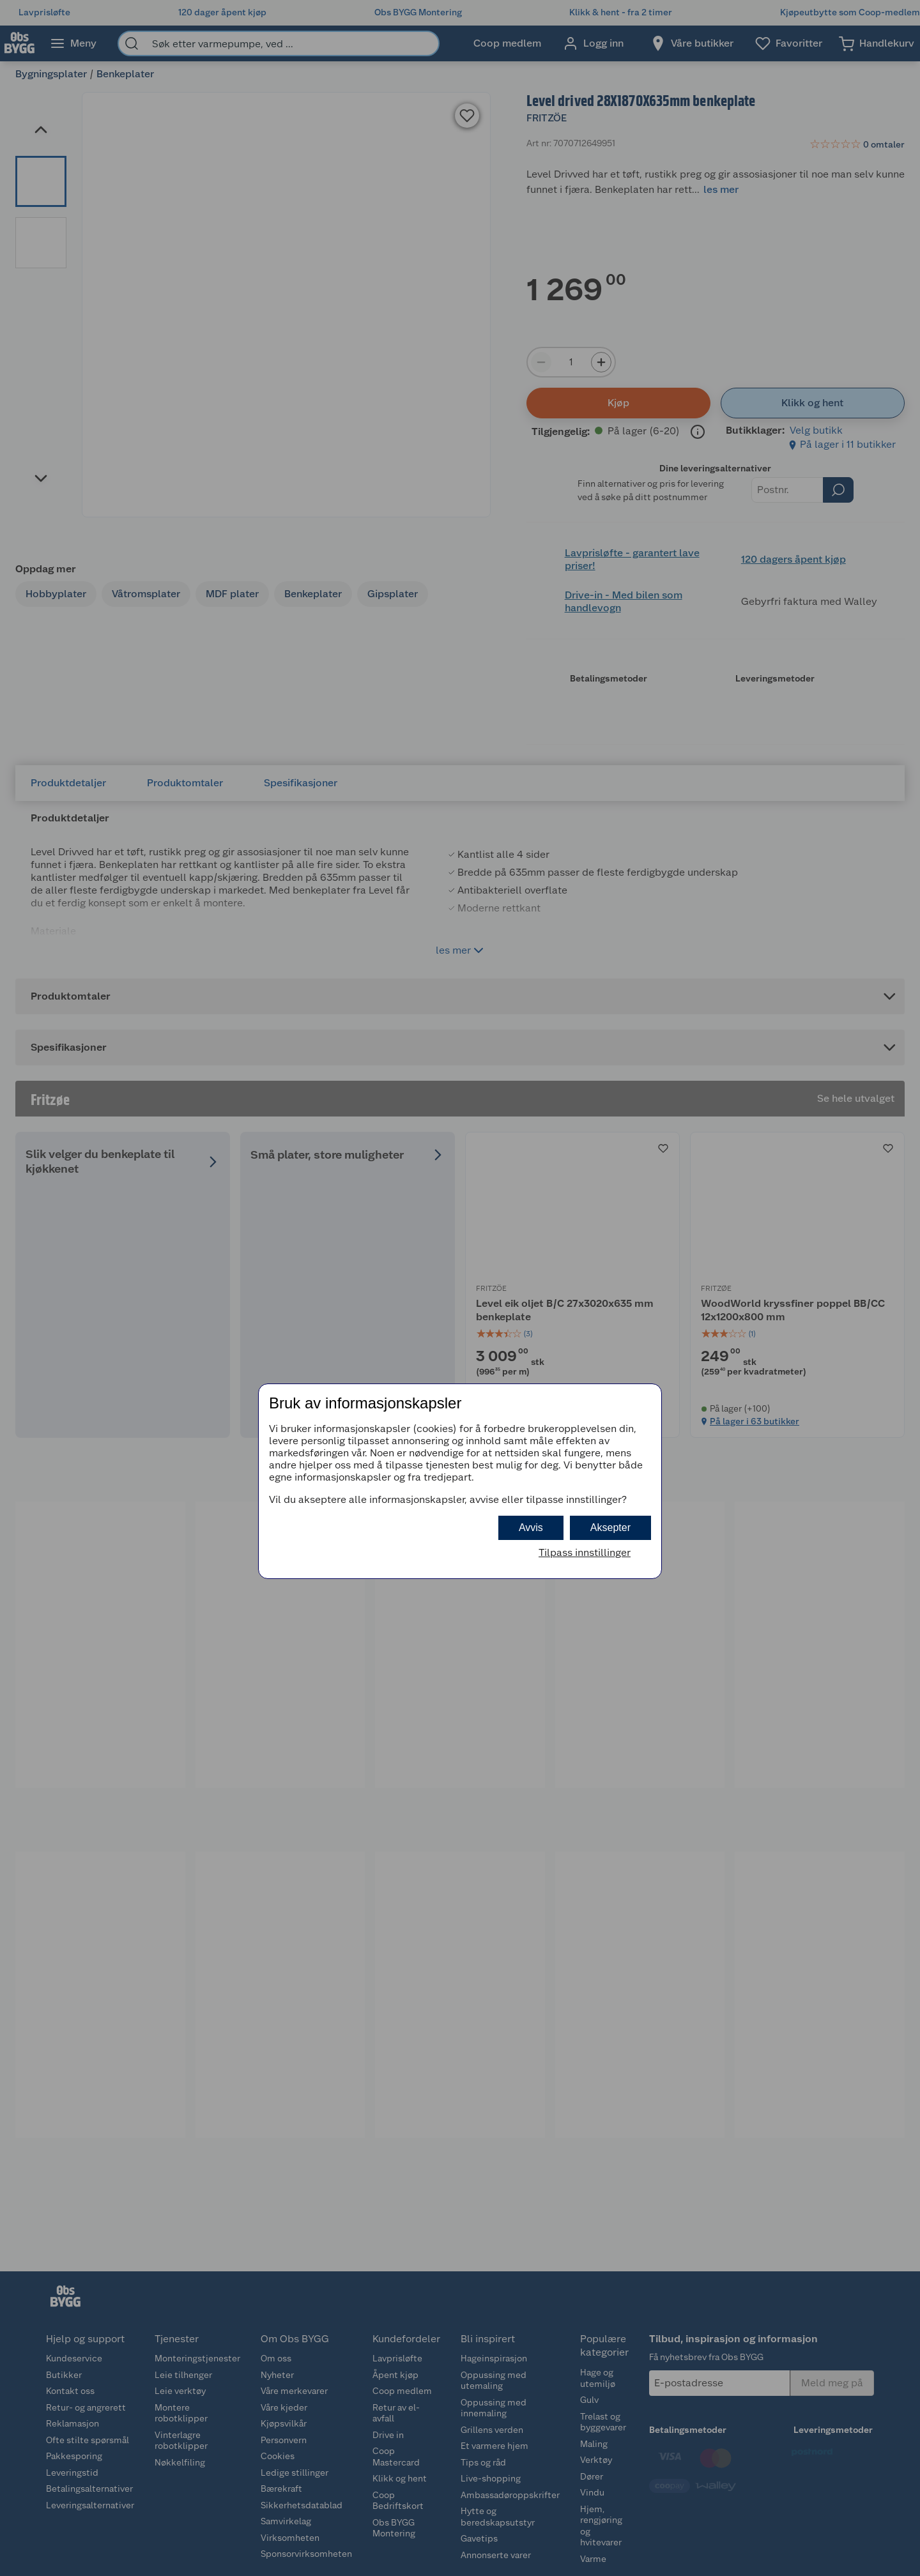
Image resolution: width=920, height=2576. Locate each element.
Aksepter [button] (610, 1527)
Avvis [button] (531, 1527)
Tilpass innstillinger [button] (585, 1552)
